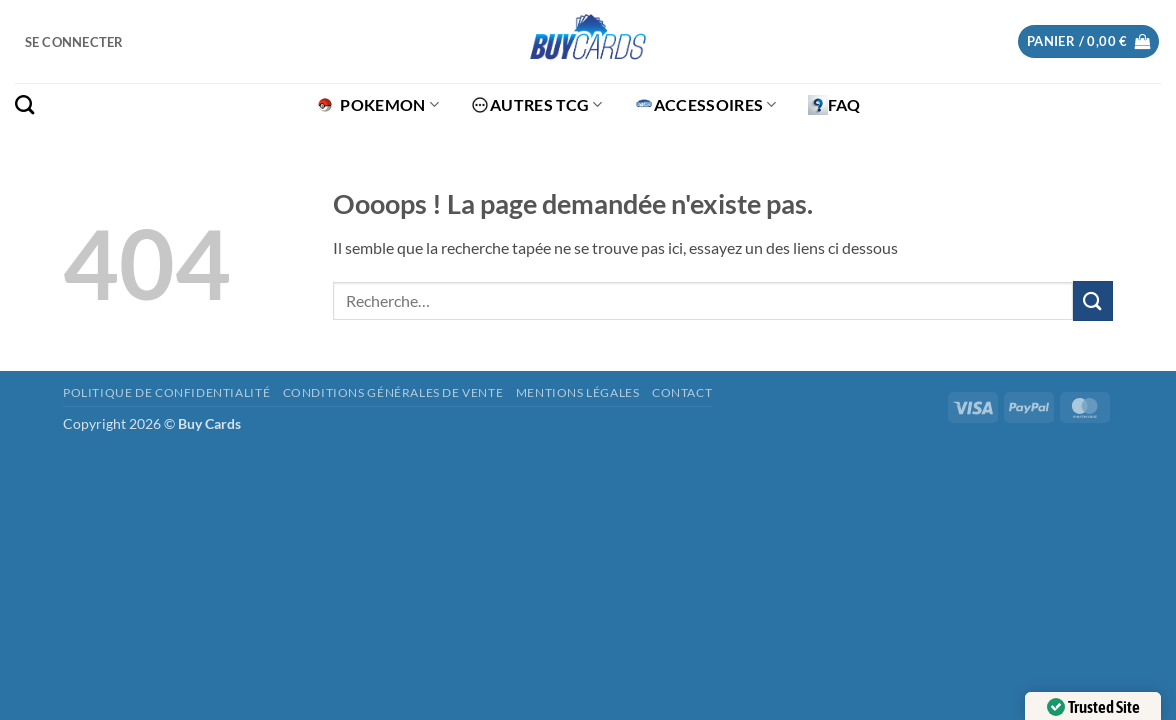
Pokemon (377, 105)
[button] (74, 42)
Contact (682, 392)
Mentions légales (578, 392)
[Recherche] (24, 104)
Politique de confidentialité (166, 392)
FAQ (834, 105)
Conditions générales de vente (393, 392)
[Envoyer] (1093, 300)
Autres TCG (536, 105)
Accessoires (705, 105)
